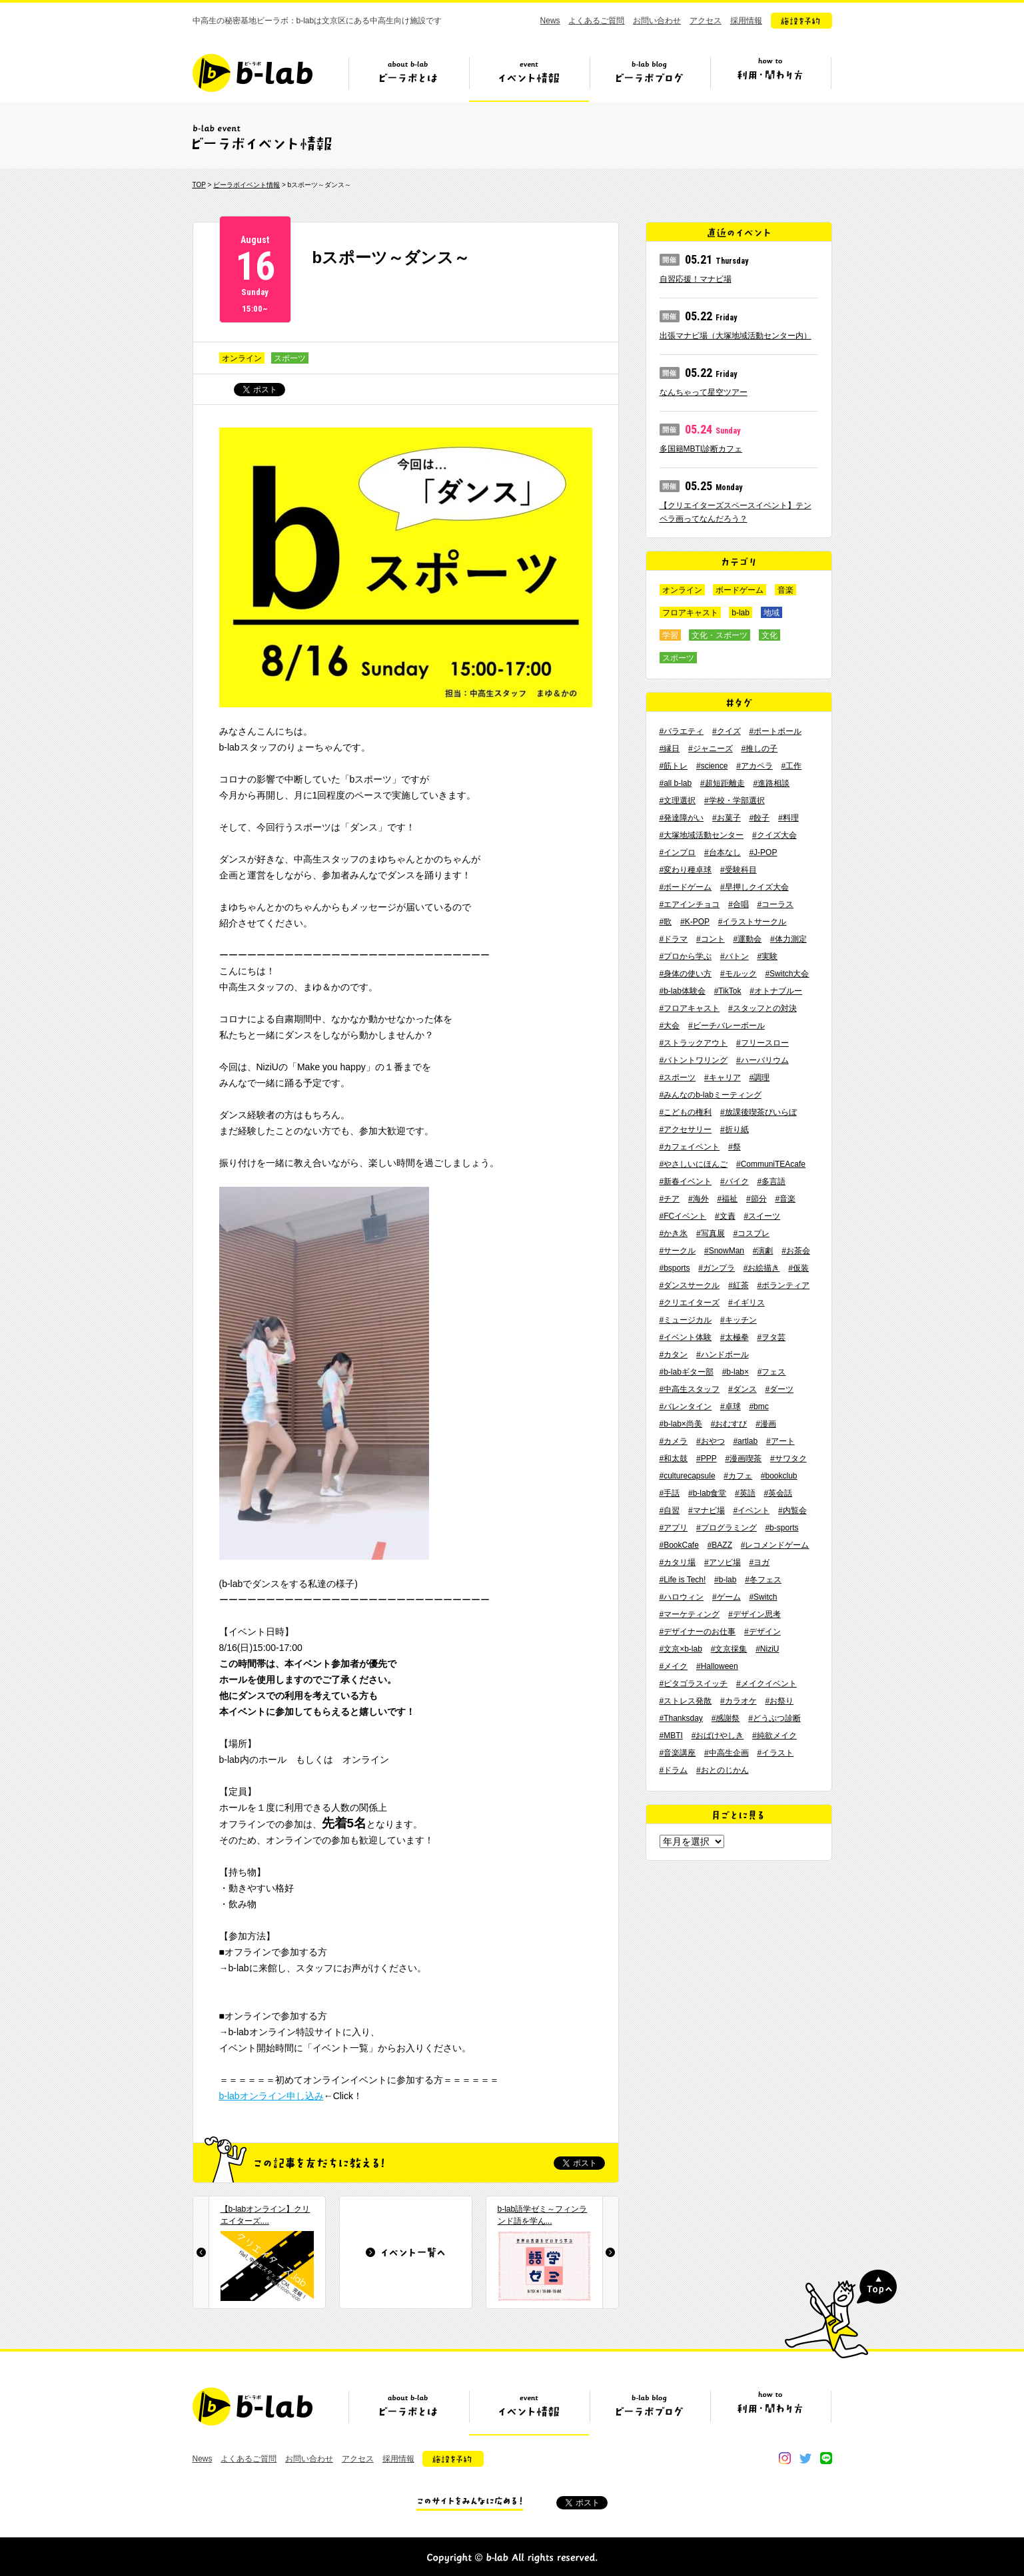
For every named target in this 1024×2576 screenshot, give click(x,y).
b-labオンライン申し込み (271, 2096)
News (550, 20)
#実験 (767, 956)
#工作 (791, 766)
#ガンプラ (716, 1268)
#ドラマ (674, 939)
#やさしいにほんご (694, 1164)
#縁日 (670, 748)
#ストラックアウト (694, 1043)
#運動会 (747, 939)
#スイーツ (762, 1216)
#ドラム (674, 1770)
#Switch (763, 1597)
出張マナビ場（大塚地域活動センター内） (735, 335)
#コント (710, 939)
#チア (670, 1198)
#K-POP (695, 921)
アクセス (706, 20)
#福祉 (727, 1198)
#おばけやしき (718, 1735)
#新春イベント (686, 1181)
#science (712, 766)
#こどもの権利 (686, 1112)
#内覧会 (792, 1510)
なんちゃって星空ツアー (704, 392)
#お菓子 (726, 817)
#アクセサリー (686, 1129)
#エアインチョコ (690, 904)
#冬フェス (763, 1579)
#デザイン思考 (754, 1614)
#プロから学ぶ (686, 956)
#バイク (734, 1181)
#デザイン (762, 1631)
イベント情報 (529, 78)
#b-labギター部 (687, 1372)
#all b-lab (676, 783)
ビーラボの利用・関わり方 (770, 78)
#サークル (678, 1250)
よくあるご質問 (596, 20)
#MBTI (671, 1735)
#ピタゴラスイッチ (694, 1683)
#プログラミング (726, 1527)
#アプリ (674, 1527)
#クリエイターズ (690, 1302)
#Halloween (717, 1666)
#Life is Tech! (683, 1579)
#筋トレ (674, 766)
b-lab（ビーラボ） (252, 73)
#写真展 (710, 1233)
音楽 (785, 590)
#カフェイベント (690, 1146)
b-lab (741, 612)
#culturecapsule (688, 1475)
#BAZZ (720, 1545)
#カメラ (674, 1441)
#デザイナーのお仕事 (698, 1631)
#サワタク (788, 1458)
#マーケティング (690, 1614)
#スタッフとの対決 (762, 1008)
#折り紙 (734, 1129)
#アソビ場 (722, 1562)
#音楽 (785, 1198)
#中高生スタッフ (690, 1389)
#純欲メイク (774, 1735)
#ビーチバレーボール (726, 1025)
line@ (826, 2458)
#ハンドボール (722, 1354)
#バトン (734, 956)
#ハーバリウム (762, 1060)
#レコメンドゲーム (775, 1545)
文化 (769, 635)
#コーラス (775, 904)
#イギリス (746, 1302)
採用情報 (746, 20)
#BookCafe (679, 1545)
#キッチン (738, 1320)
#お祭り (779, 1701)
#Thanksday (681, 1718)
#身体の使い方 (686, 973)
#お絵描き (762, 1268)
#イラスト (775, 1753)
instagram (785, 2458)
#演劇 (763, 1250)
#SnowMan (724, 1250)
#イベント (751, 1510)
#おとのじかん (722, 1770)
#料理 (788, 817)
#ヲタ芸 (771, 1337)
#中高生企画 (726, 1753)
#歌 (666, 921)
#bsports (675, 1268)
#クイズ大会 (774, 835)
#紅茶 (738, 1285)
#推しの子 (759, 748)
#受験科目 (738, 869)
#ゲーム (726, 1597)
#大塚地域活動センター (702, 835)
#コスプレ (751, 1233)
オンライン (242, 358)
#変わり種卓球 (686, 869)
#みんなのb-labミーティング (711, 1095)
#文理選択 (678, 800)
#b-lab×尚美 (681, 1424)
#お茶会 (795, 1250)
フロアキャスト (690, 612)
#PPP (706, 1458)
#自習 (670, 1510)
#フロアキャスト (690, 1008)
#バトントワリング (694, 1060)
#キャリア (722, 1077)
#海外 (698, 1198)
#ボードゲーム (686, 887)
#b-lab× (735, 1372)
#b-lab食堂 (707, 1493)
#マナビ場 (706, 1510)
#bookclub (779, 1475)
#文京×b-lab (681, 1649)
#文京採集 (729, 1649)
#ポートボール (775, 731)
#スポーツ (678, 1077)
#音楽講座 (678, 1753)
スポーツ (290, 358)
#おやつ (710, 1441)
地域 (771, 612)
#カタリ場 (678, 1562)
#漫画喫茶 (743, 1458)
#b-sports (781, 1527)
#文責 (725, 1216)
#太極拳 (734, 1337)
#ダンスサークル (690, 1285)
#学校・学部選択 (734, 800)
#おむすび (729, 1424)
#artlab (745, 1441)
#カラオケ (738, 1701)
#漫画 (766, 1424)
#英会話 (778, 1493)
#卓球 (730, 1406)
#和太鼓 (674, 1458)
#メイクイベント (766, 1683)
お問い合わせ (657, 20)
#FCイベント (683, 1216)
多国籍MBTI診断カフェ (701, 449)
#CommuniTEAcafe (770, 1164)
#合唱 (738, 904)
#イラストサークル (752, 921)
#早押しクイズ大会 (754, 887)
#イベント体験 (686, 1337)
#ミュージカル (686, 1320)
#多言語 (771, 1181)
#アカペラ (754, 766)
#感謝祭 (726, 1718)
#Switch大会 (787, 973)
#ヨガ (759, 1562)
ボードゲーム (740, 590)
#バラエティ (682, 731)
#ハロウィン (682, 1597)
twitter (805, 2458)
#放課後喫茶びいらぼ (758, 1112)
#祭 (734, 1146)
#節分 (756, 1198)
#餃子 (759, 817)
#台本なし (722, 852)
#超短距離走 (722, 783)
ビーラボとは (408, 78)
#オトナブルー (776, 991)
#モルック (738, 973)
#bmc (758, 1406)
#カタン (674, 1354)
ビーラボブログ (650, 78)
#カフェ (738, 1475)
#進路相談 (771, 783)
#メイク (674, 1666)
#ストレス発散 (686, 1701)
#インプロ (678, 852)
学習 (670, 635)
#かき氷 (674, 1233)
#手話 (670, 1493)
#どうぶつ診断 (774, 1718)
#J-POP (763, 852)
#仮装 (798, 1268)
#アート (780, 1441)
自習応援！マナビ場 (696, 279)
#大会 (670, 1025)
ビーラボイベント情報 (246, 184)
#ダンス (742, 1389)
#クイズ (726, 731)
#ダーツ (779, 1389)
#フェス (772, 1372)
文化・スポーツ (720, 635)
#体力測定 (788, 939)
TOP (199, 184)
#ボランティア (783, 1285)
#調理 (759, 1077)
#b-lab (725, 1579)
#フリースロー (762, 1043)
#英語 (745, 1493)
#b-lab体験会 (683, 991)
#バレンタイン (686, 1406)
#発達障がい (682, 817)
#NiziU (767, 1649)
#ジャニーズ (710, 748)
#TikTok (728, 991)
